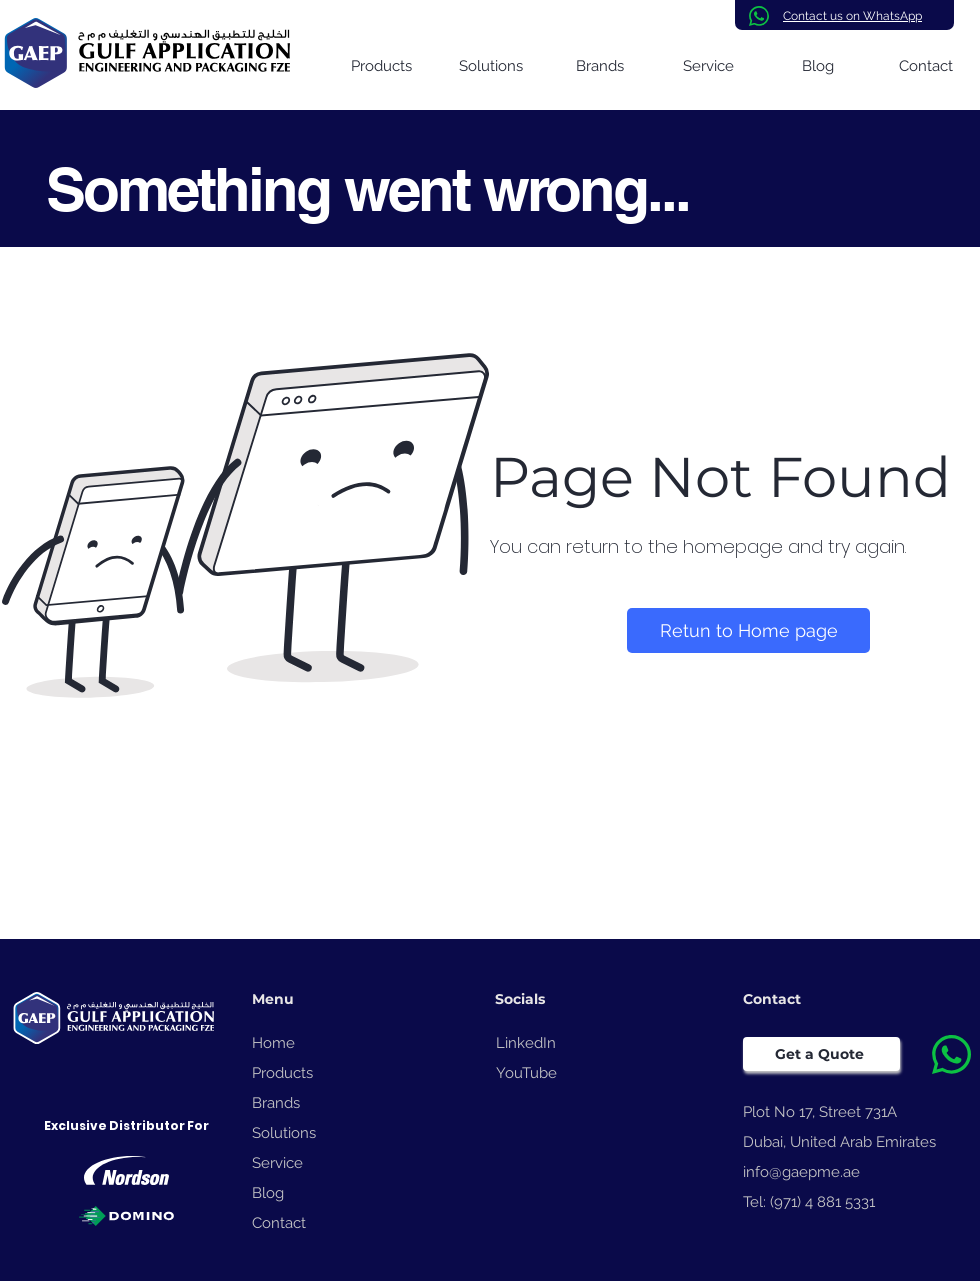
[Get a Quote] (821, 1054)
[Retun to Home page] (748, 630)
